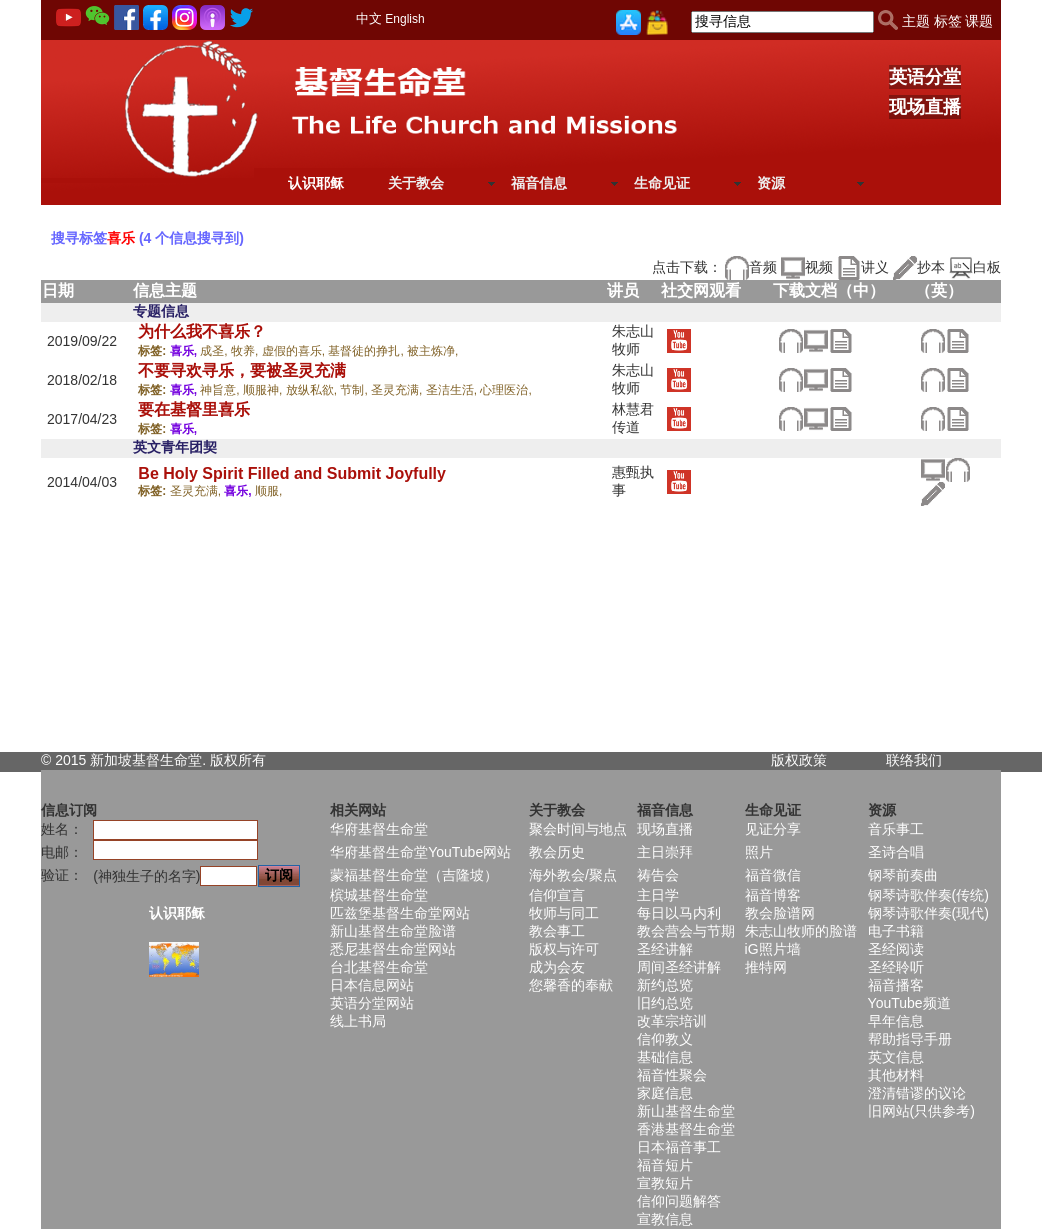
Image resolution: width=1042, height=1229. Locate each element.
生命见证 (662, 183)
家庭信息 (665, 1093)
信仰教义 (665, 1039)
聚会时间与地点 (578, 829)
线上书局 (358, 1021)
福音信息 (539, 183)
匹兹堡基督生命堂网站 (400, 913)
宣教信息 (665, 1219)
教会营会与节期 (686, 931)
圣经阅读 (896, 949)
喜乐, (185, 351)
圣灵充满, (398, 390)
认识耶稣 (316, 183)
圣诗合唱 (896, 852)
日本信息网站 (372, 985)
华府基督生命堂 (379, 829)
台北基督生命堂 (379, 967)
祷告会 (658, 875)
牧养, (246, 351)
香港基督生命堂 (686, 1129)
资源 (771, 183)
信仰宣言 (557, 895)
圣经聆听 (896, 967)
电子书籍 (896, 931)
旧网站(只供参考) (921, 1111)
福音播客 (896, 985)
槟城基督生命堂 (379, 895)
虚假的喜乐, (295, 351)
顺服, (268, 491)
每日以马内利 (679, 913)
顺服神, (264, 390)
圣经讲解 (665, 949)
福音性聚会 (672, 1075)
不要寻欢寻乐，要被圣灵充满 (242, 370)
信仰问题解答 (679, 1201)
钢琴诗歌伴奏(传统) (928, 895)
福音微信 (773, 875)
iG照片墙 (773, 949)
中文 (369, 18)
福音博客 (773, 895)
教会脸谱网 (780, 913)
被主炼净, (432, 351)
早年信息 (896, 1021)
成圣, (215, 351)
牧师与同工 (564, 913)
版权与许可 (564, 949)
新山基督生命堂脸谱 (393, 931)
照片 (759, 852)
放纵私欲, (313, 390)
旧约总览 (665, 1003)
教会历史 (557, 852)
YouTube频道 (909, 1003)
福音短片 (665, 1165)
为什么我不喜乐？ (202, 331)
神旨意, (221, 390)
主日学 (658, 895)
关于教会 (416, 183)
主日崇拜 (665, 852)
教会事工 (557, 931)
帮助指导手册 (910, 1039)
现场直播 (925, 107)
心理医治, (505, 390)
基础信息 (665, 1057)
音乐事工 (896, 829)
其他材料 (896, 1075)
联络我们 (914, 760)
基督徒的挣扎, (367, 351)
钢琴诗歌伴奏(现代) (928, 913)
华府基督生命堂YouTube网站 (420, 852)
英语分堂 (925, 77)
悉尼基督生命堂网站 (393, 949)
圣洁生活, (453, 390)
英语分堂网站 (372, 1003)
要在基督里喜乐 (194, 409)
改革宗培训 (672, 1021)
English (404, 19)
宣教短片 (665, 1183)
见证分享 (773, 829)
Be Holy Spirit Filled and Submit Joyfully (292, 473)
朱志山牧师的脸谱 (801, 931)
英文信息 (896, 1057)
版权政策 (799, 760)
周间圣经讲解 (679, 967)
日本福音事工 (679, 1147)
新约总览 (665, 985)
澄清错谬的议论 (917, 1093)
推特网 (766, 967)
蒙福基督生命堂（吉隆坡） (414, 875)
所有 (252, 760)
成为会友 (557, 967)
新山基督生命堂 (686, 1111)
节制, (355, 390)
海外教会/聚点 (573, 875)
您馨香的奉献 (571, 985)
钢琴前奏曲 (903, 875)
